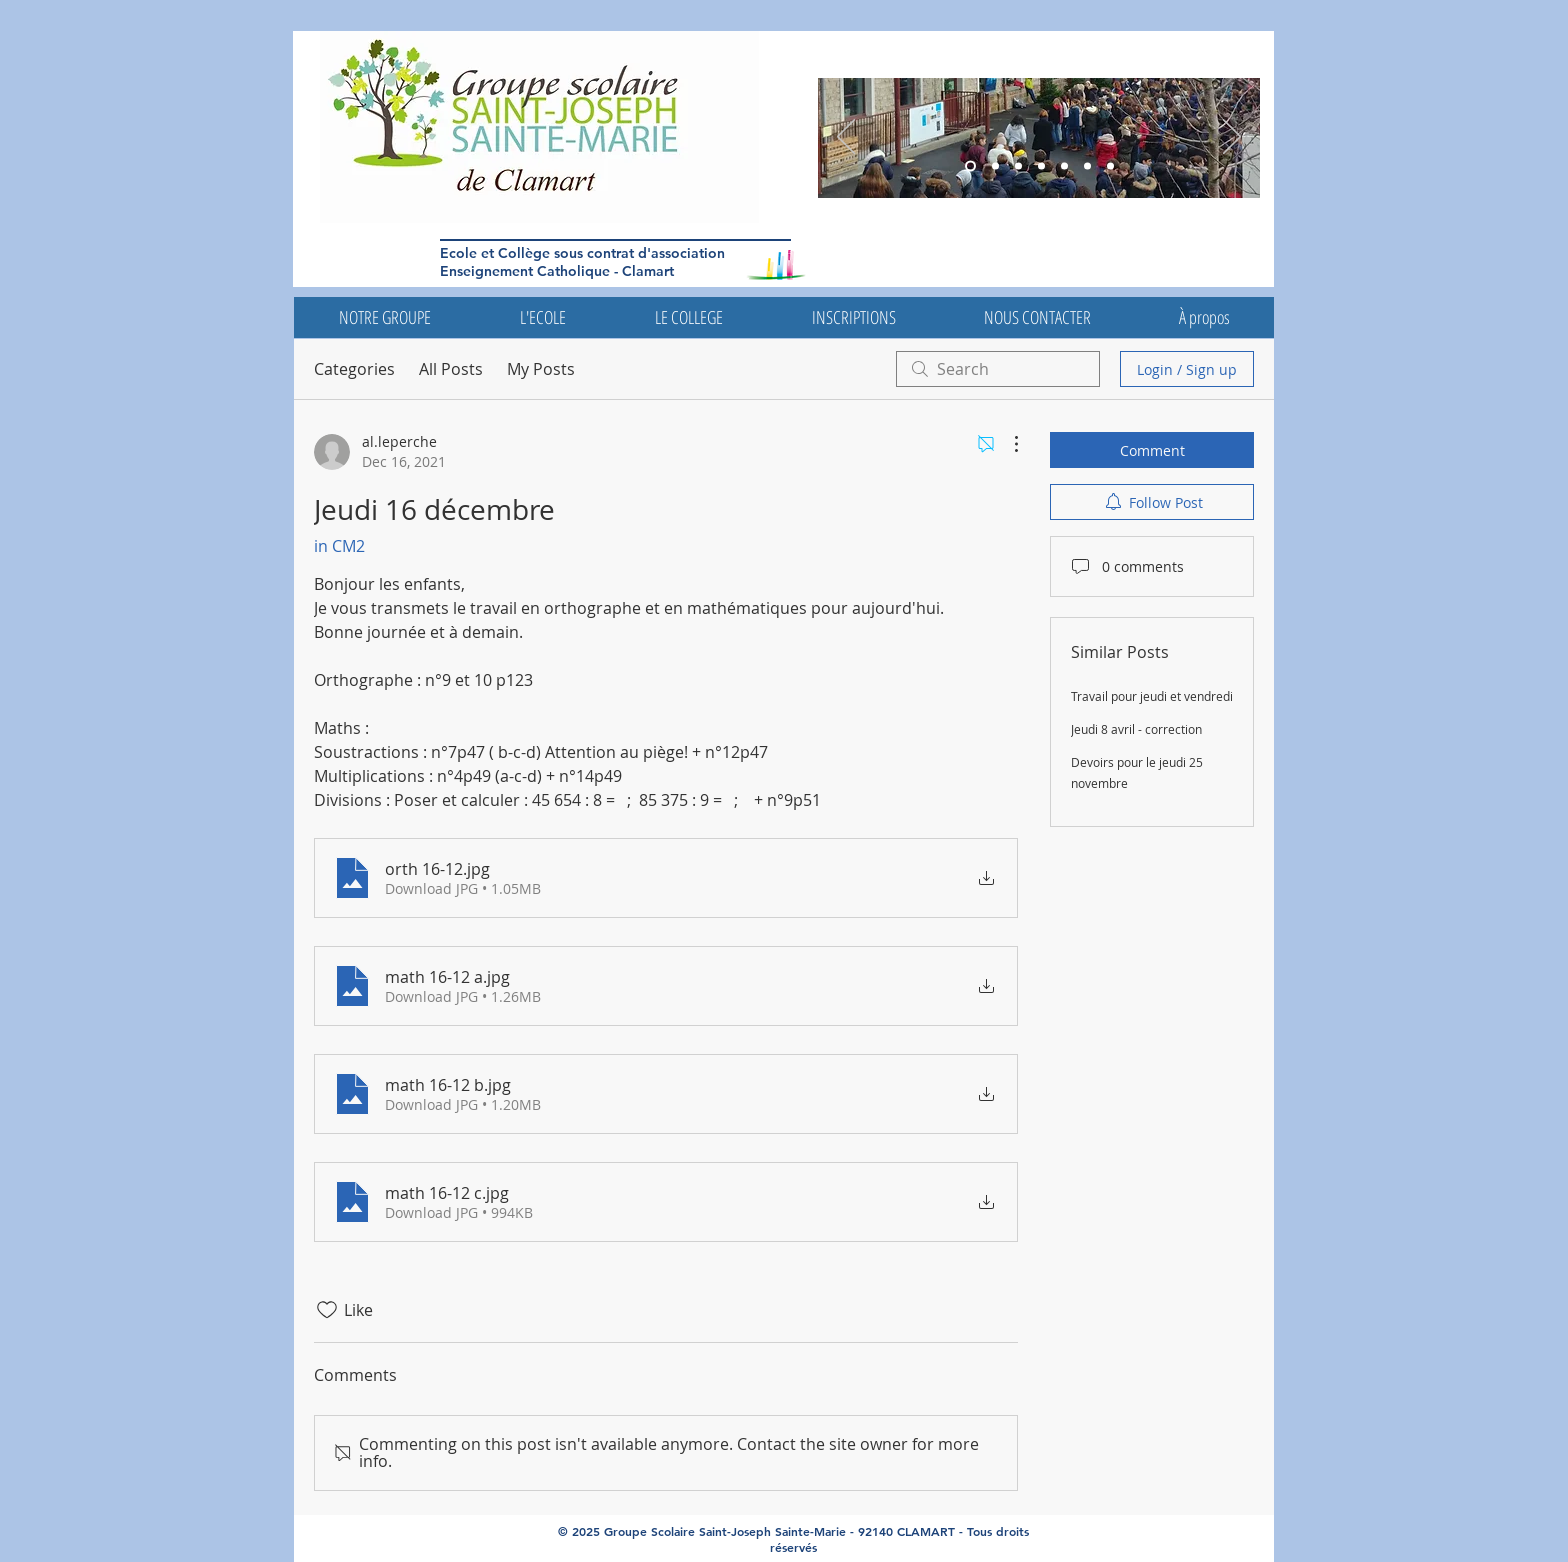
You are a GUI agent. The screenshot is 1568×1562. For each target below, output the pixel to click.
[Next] (1232, 138)
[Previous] (846, 138)
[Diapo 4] (1064, 166)
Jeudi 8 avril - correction (1136, 729)
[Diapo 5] (995, 166)
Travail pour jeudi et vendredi (1152, 696)
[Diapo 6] (1018, 166)
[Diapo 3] (970, 166)
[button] (384, 317)
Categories (354, 369)
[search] (998, 369)
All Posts (451, 369)
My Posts (541, 369)
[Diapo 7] (1110, 166)
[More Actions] (1006, 444)
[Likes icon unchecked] (327, 1310)
